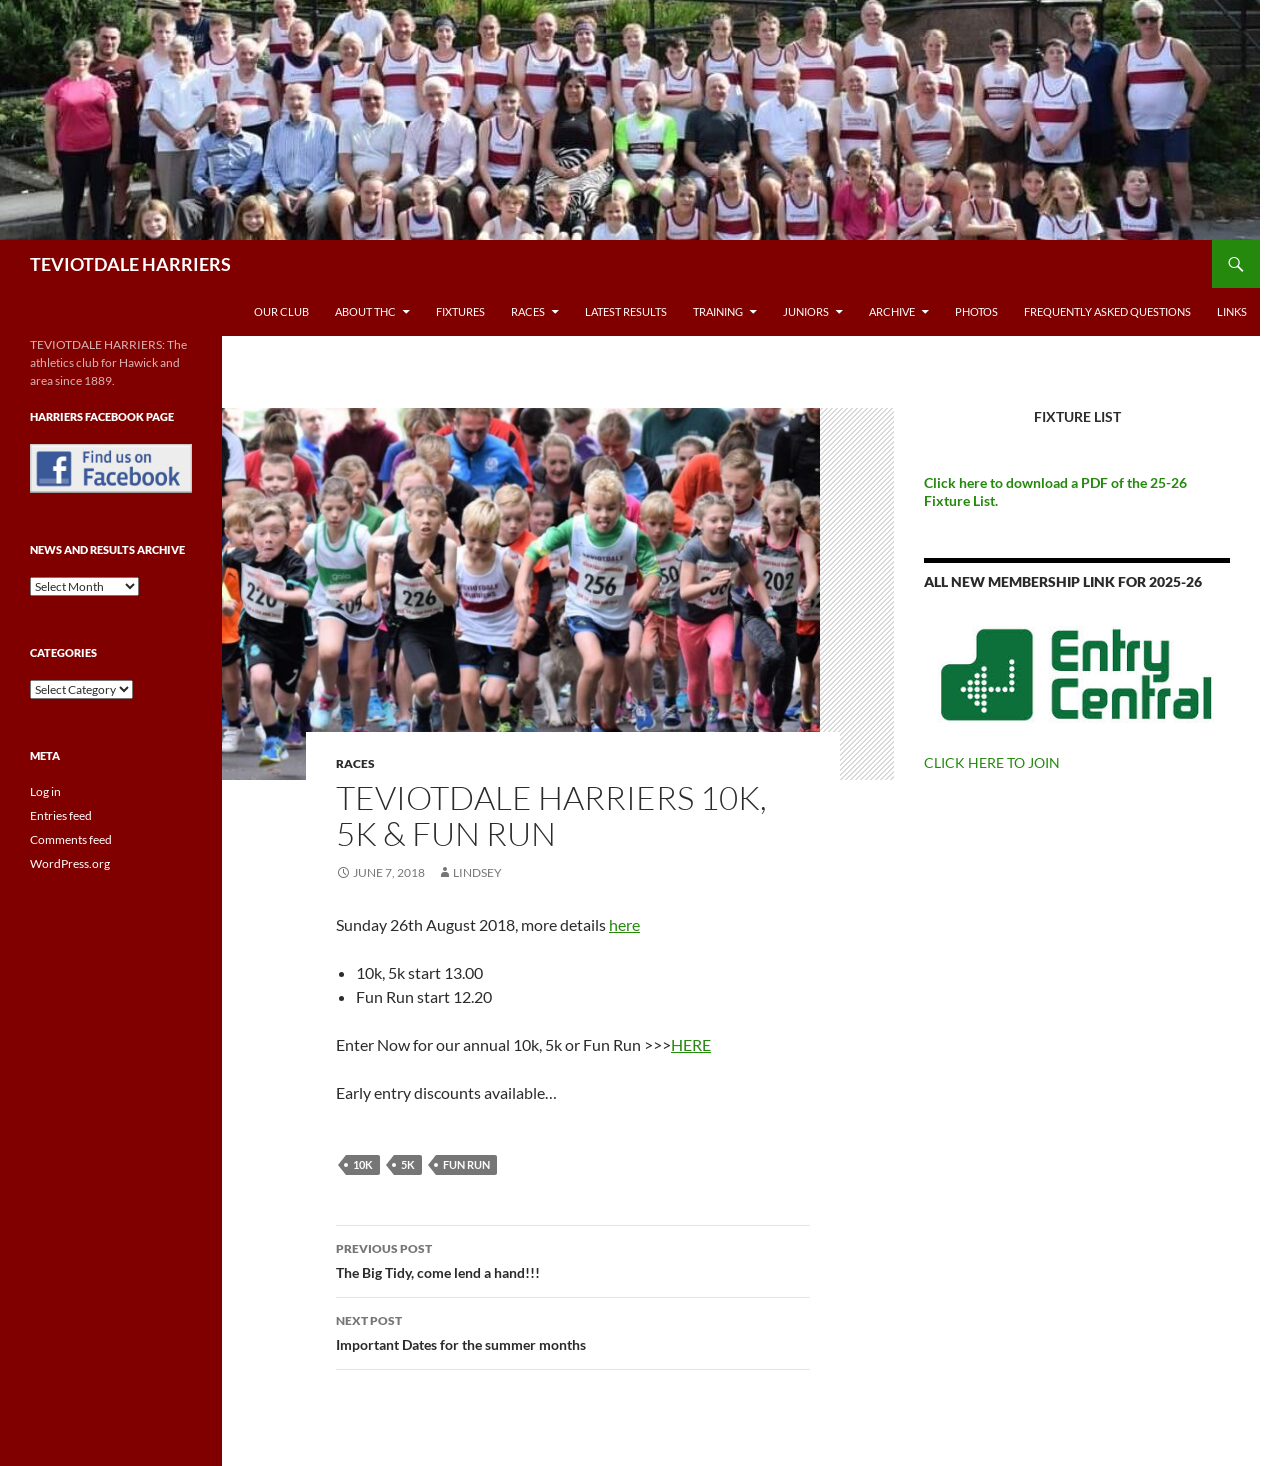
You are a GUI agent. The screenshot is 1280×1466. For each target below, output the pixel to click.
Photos (976, 311)
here (624, 924)
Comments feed (71, 839)
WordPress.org (70, 863)
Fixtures (460, 311)
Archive (892, 311)
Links (1232, 311)
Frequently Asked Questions (1107, 311)
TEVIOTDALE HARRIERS (130, 264)
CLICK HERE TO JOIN (992, 762)
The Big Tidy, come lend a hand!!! (573, 1259)
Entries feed (61, 815)
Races (528, 311)
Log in (45, 791)
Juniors (806, 311)
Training (718, 311)
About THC (365, 311)
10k (363, 1164)
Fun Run (466, 1164)
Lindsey (477, 872)
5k (408, 1164)
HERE (691, 1044)
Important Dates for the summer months (573, 1331)
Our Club (281, 311)
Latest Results (626, 311)
